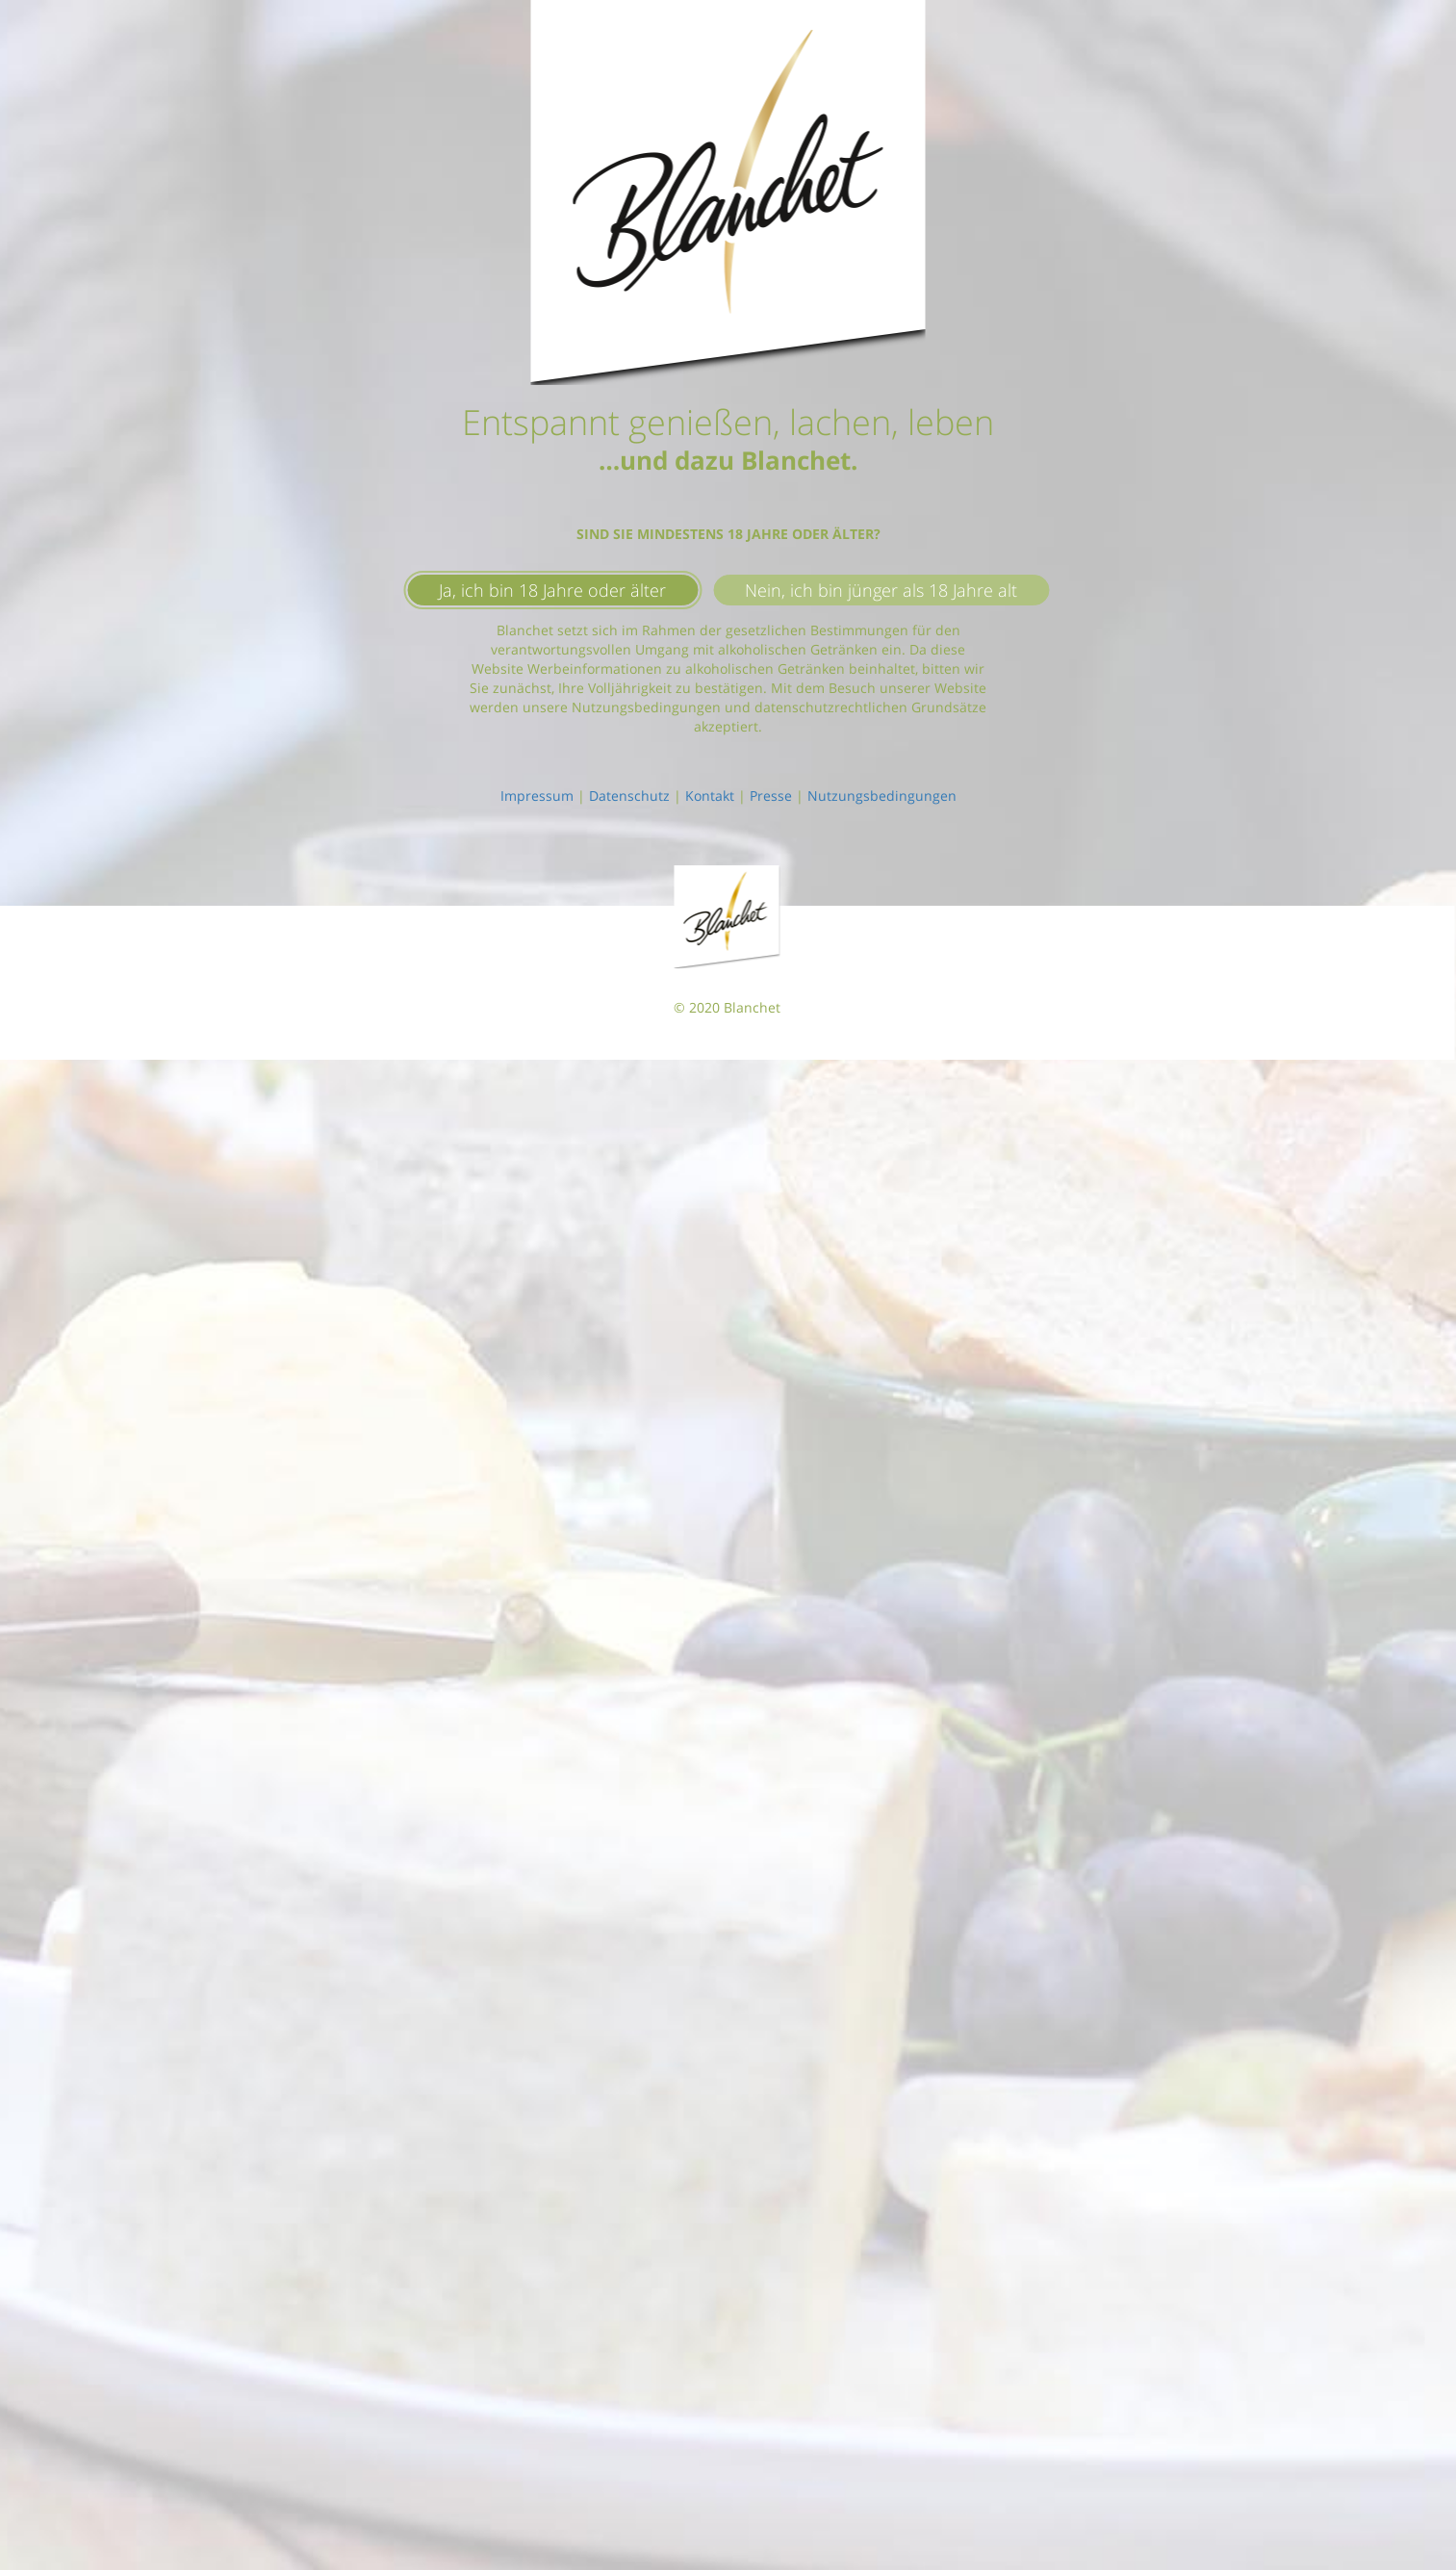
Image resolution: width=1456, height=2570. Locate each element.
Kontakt (709, 795)
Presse (771, 795)
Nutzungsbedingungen (882, 795)
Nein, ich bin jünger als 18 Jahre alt (881, 590)
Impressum (537, 795)
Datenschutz (629, 795)
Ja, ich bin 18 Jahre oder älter (552, 590)
